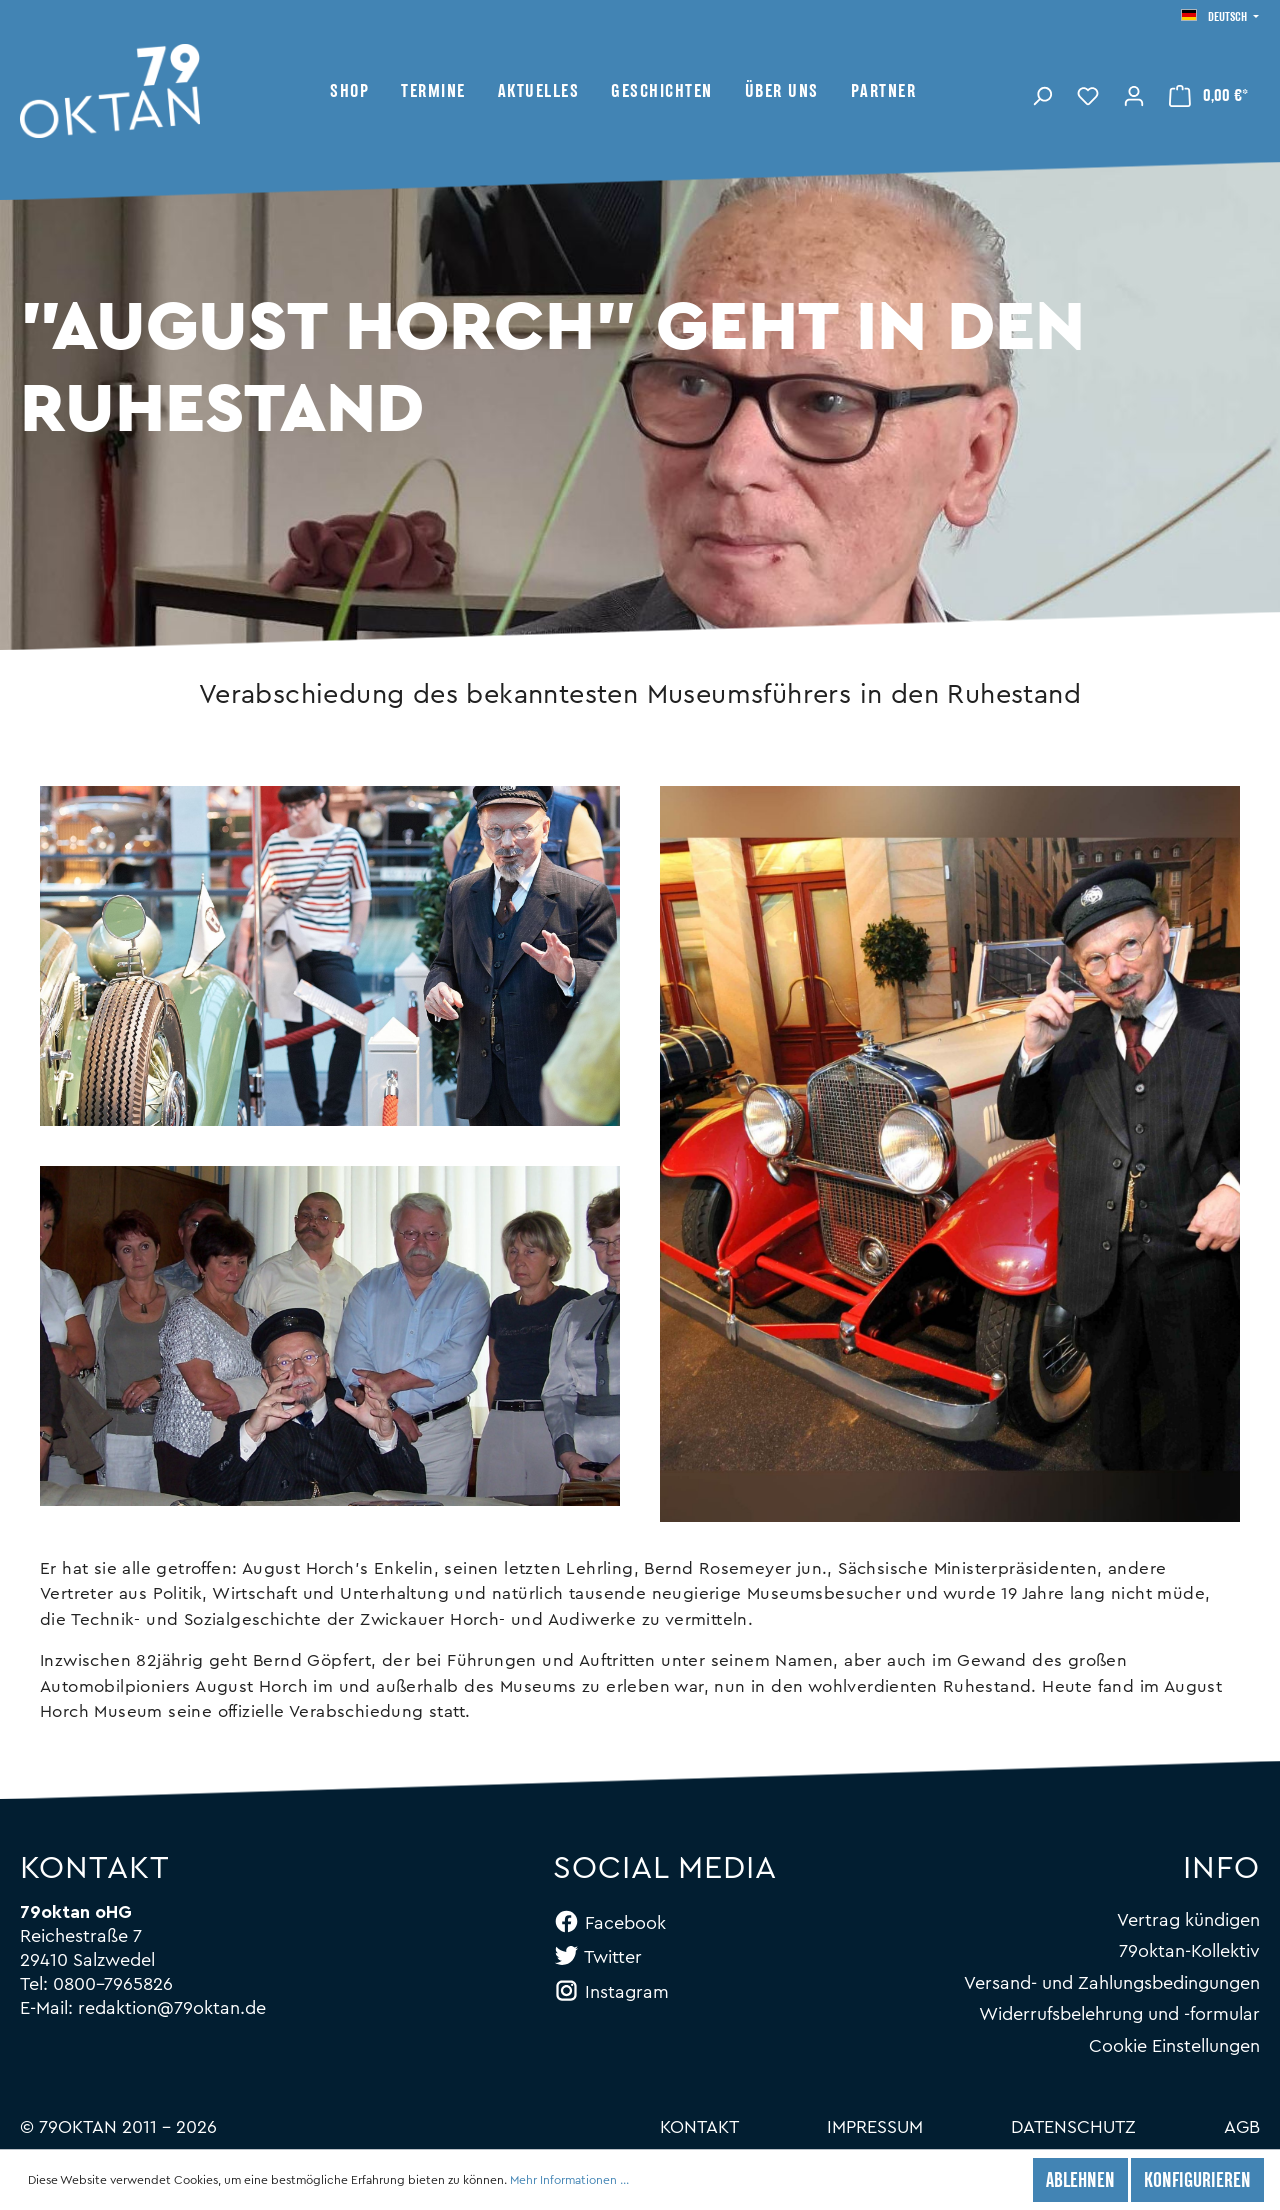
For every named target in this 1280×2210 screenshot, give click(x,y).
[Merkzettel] (1088, 94)
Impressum (875, 2127)
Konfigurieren (1197, 2182)
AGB (1242, 2127)
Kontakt (699, 2127)
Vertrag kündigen (1188, 1920)
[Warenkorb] (1208, 94)
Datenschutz (1073, 2127)
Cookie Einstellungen (1174, 2046)
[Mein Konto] (1134, 94)
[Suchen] (1042, 94)
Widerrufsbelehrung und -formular (1119, 2014)
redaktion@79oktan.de (172, 2008)
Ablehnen (1080, 2182)
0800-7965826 (113, 1984)
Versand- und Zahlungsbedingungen (1112, 1983)
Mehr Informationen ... (569, 2180)
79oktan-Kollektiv (1189, 1951)
